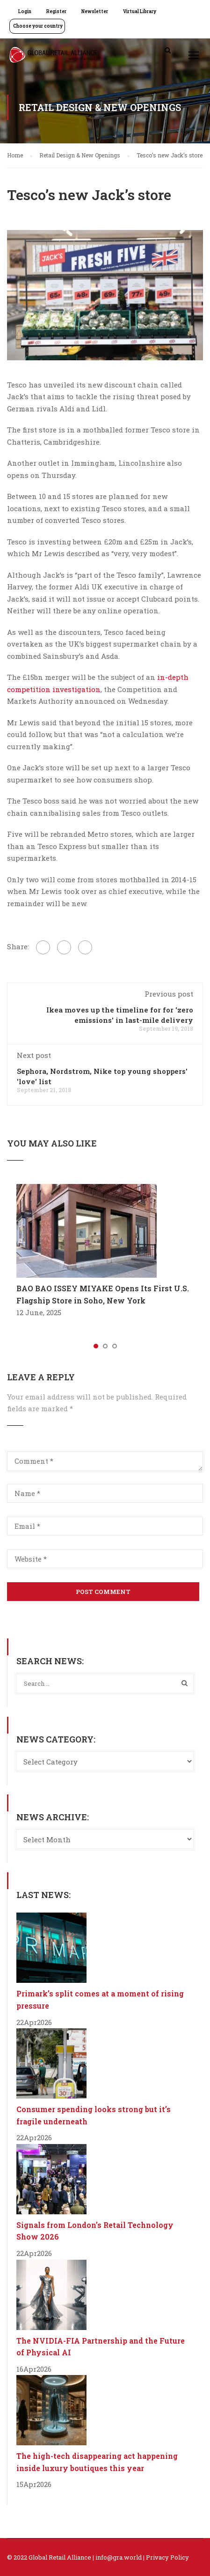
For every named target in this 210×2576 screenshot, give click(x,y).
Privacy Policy (167, 2557)
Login (24, 11)
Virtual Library (139, 11)
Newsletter (94, 11)
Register (56, 11)
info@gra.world (118, 2557)
